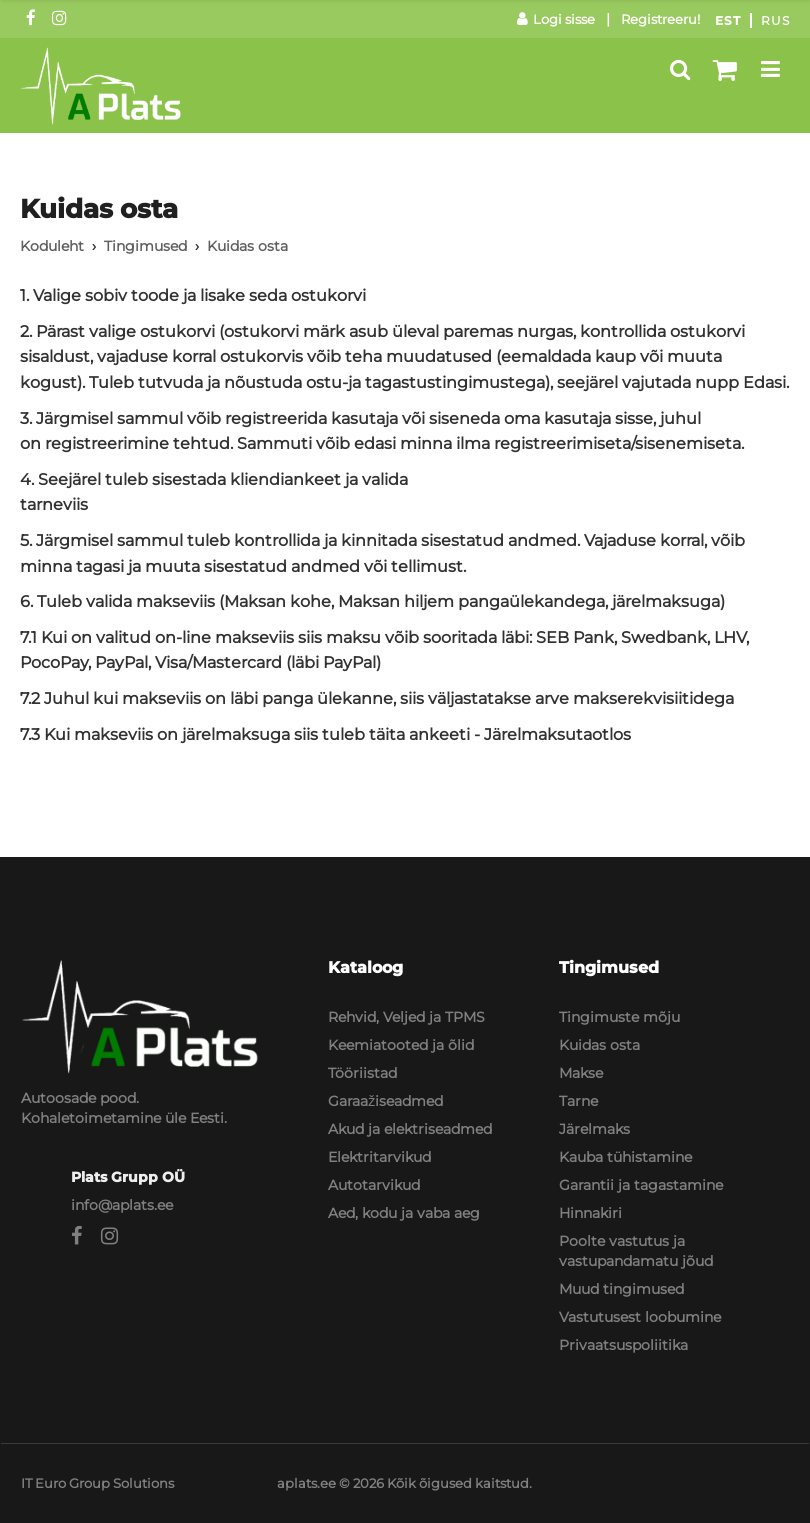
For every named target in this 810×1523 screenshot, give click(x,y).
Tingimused (145, 246)
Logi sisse (556, 19)
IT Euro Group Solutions (97, 1483)
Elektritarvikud (379, 1157)
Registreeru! (660, 19)
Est (728, 20)
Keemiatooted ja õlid (401, 1045)
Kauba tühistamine (625, 1157)
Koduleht (52, 246)
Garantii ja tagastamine (641, 1185)
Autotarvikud (374, 1185)
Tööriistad (362, 1073)
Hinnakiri (590, 1213)
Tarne (578, 1101)
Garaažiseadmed (385, 1101)
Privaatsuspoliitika (623, 1345)
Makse (581, 1073)
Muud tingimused (621, 1289)
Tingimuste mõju (619, 1017)
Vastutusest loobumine (640, 1317)
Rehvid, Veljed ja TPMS (406, 1017)
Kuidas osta (599, 1045)
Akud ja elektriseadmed (410, 1129)
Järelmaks (594, 1129)
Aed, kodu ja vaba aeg (404, 1213)
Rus (775, 20)
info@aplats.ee (122, 1205)
